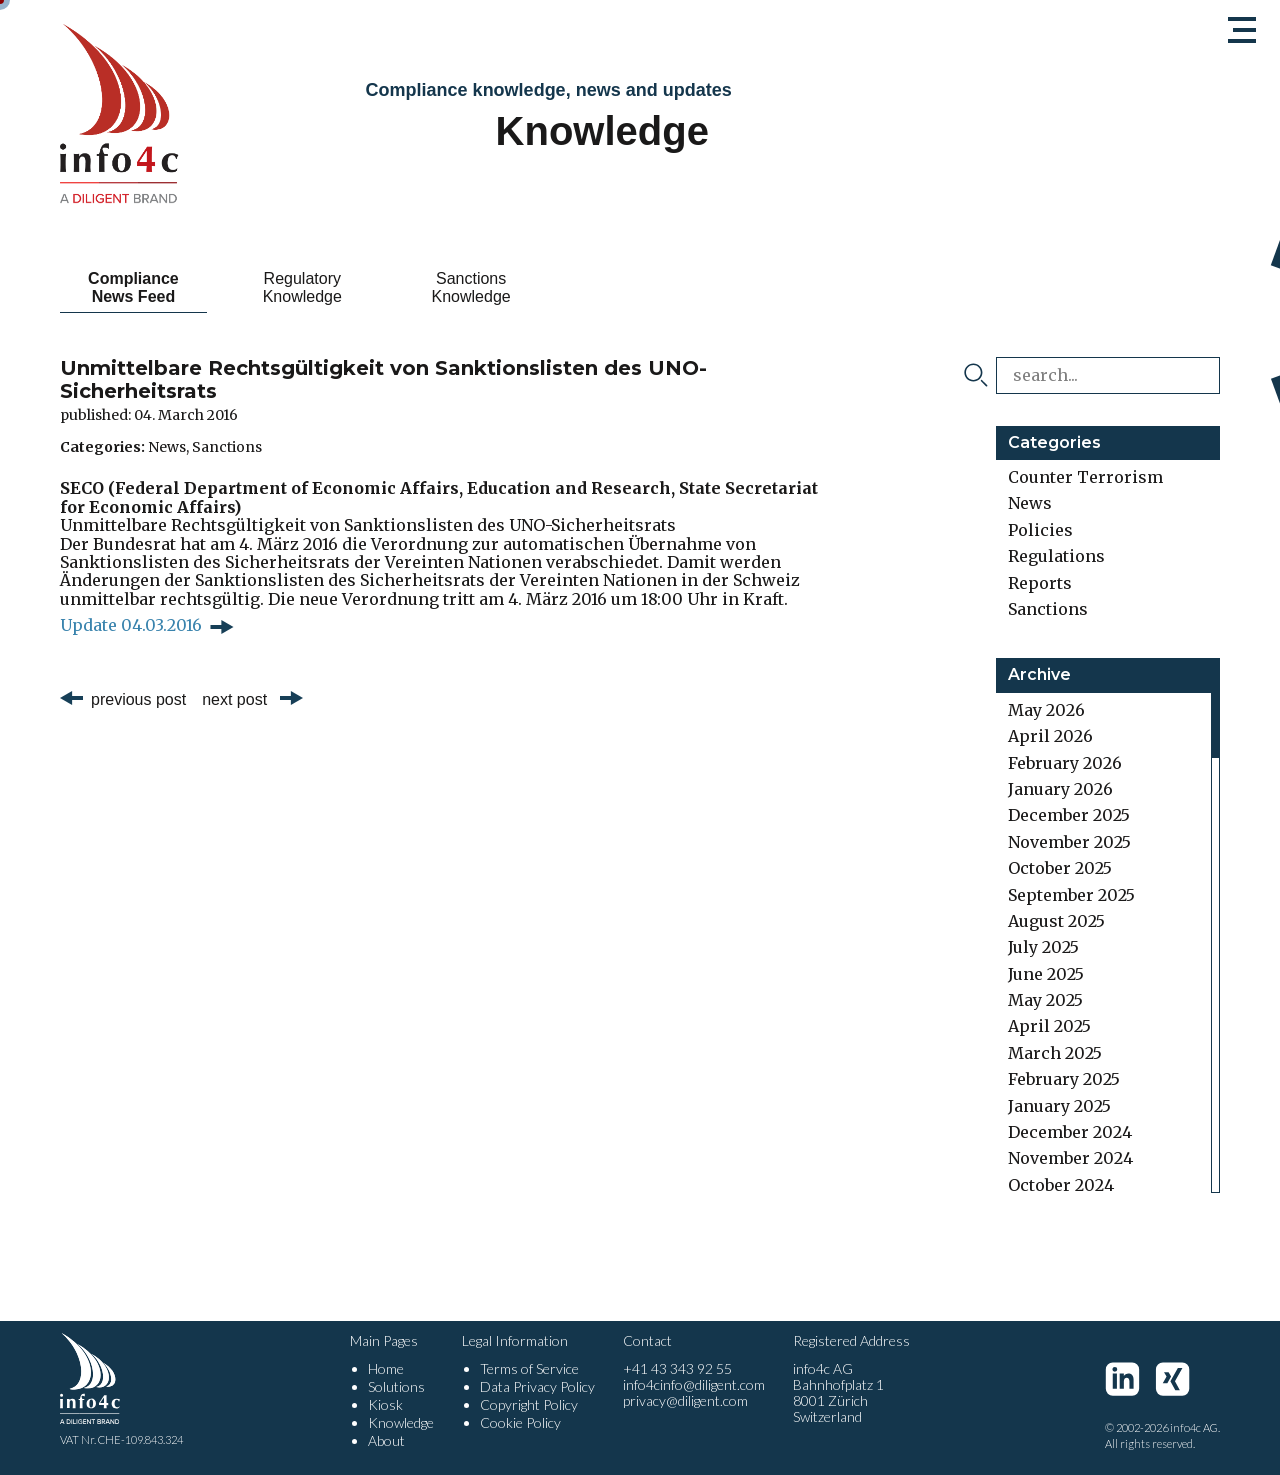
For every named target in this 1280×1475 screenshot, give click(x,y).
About (386, 1440)
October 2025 (1060, 868)
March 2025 (1055, 1053)
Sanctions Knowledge (471, 287)
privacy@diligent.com (685, 1400)
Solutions (396, 1386)
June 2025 (1046, 974)
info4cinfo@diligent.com (694, 1384)
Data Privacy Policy (537, 1386)
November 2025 (1069, 842)
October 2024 (1061, 1185)
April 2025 (1049, 1026)
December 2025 (1069, 815)
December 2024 (1070, 1132)
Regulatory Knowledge (302, 287)
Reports (1040, 583)
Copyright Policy (529, 1404)
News (167, 447)
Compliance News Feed (133, 287)
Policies (1040, 530)
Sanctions (227, 447)
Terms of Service (529, 1368)
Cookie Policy (520, 1422)
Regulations (1056, 556)
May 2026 (1046, 710)
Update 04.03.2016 (131, 625)
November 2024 (1070, 1158)
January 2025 (1059, 1106)
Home (386, 1368)
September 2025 (1071, 895)
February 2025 (1064, 1079)
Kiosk (385, 1404)
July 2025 (1043, 947)
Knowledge (401, 1422)
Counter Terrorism (1085, 477)
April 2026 (1050, 736)
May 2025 (1045, 1000)
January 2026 (1060, 789)
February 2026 (1065, 763)
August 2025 (1056, 921)
